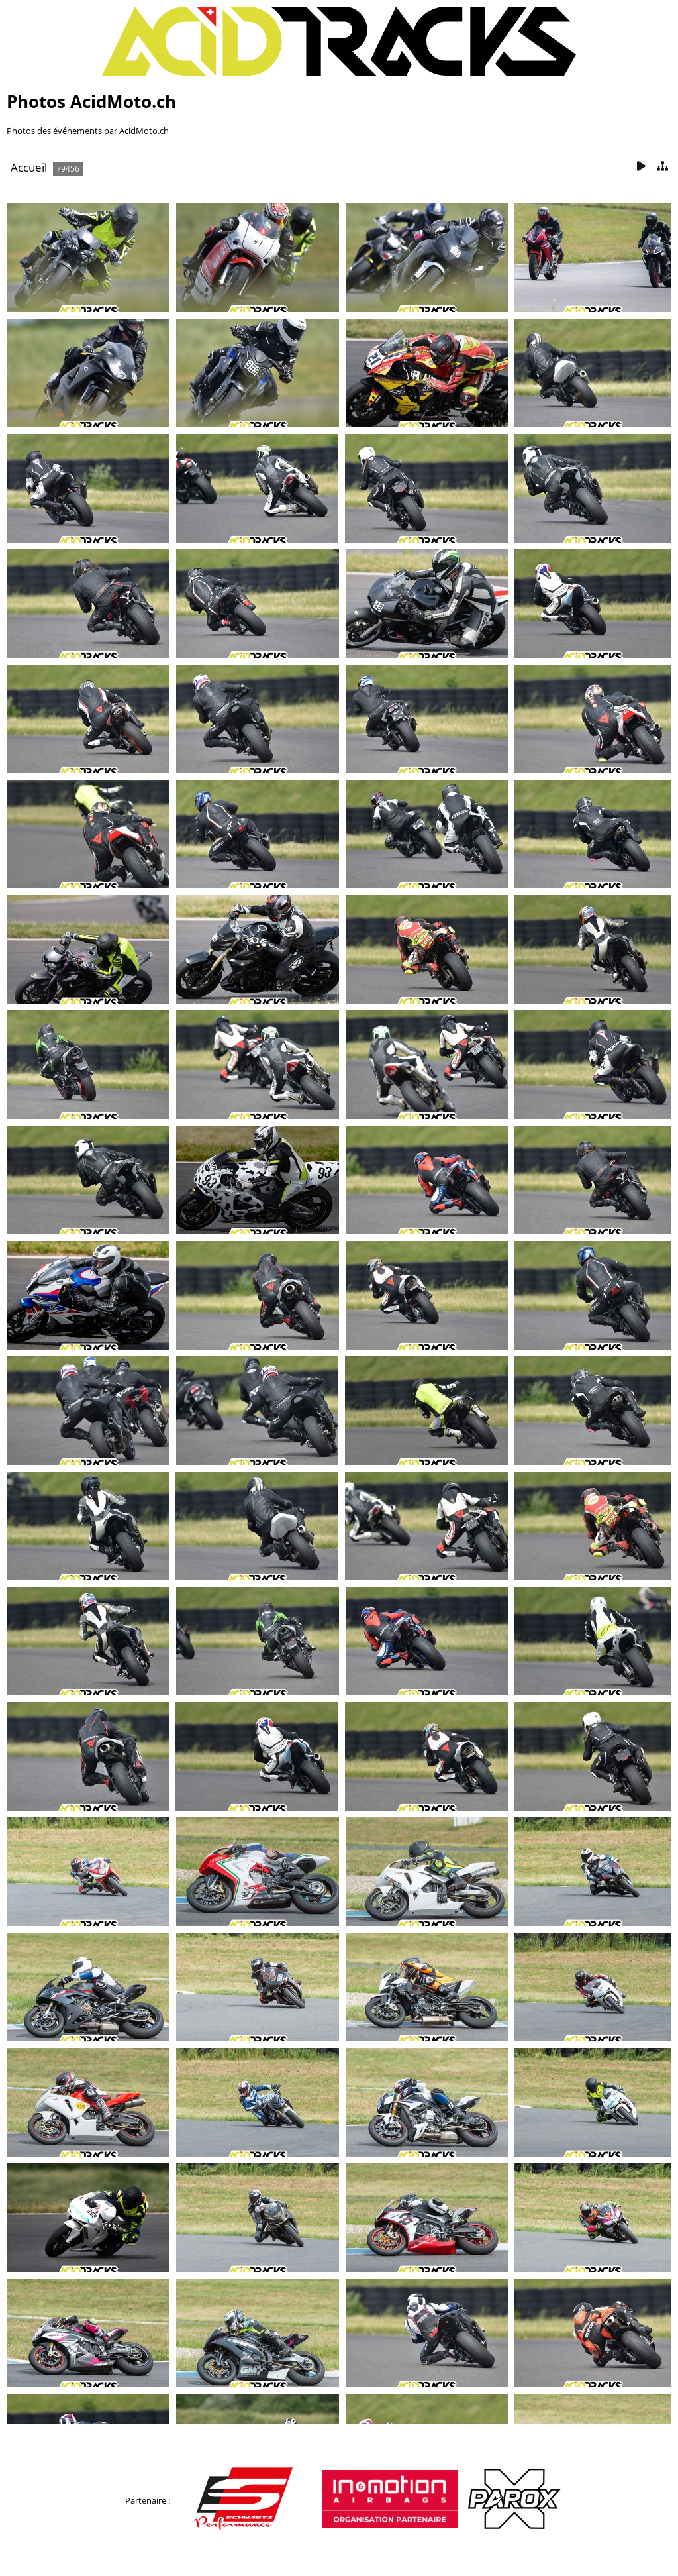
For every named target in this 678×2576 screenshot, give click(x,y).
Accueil (29, 167)
